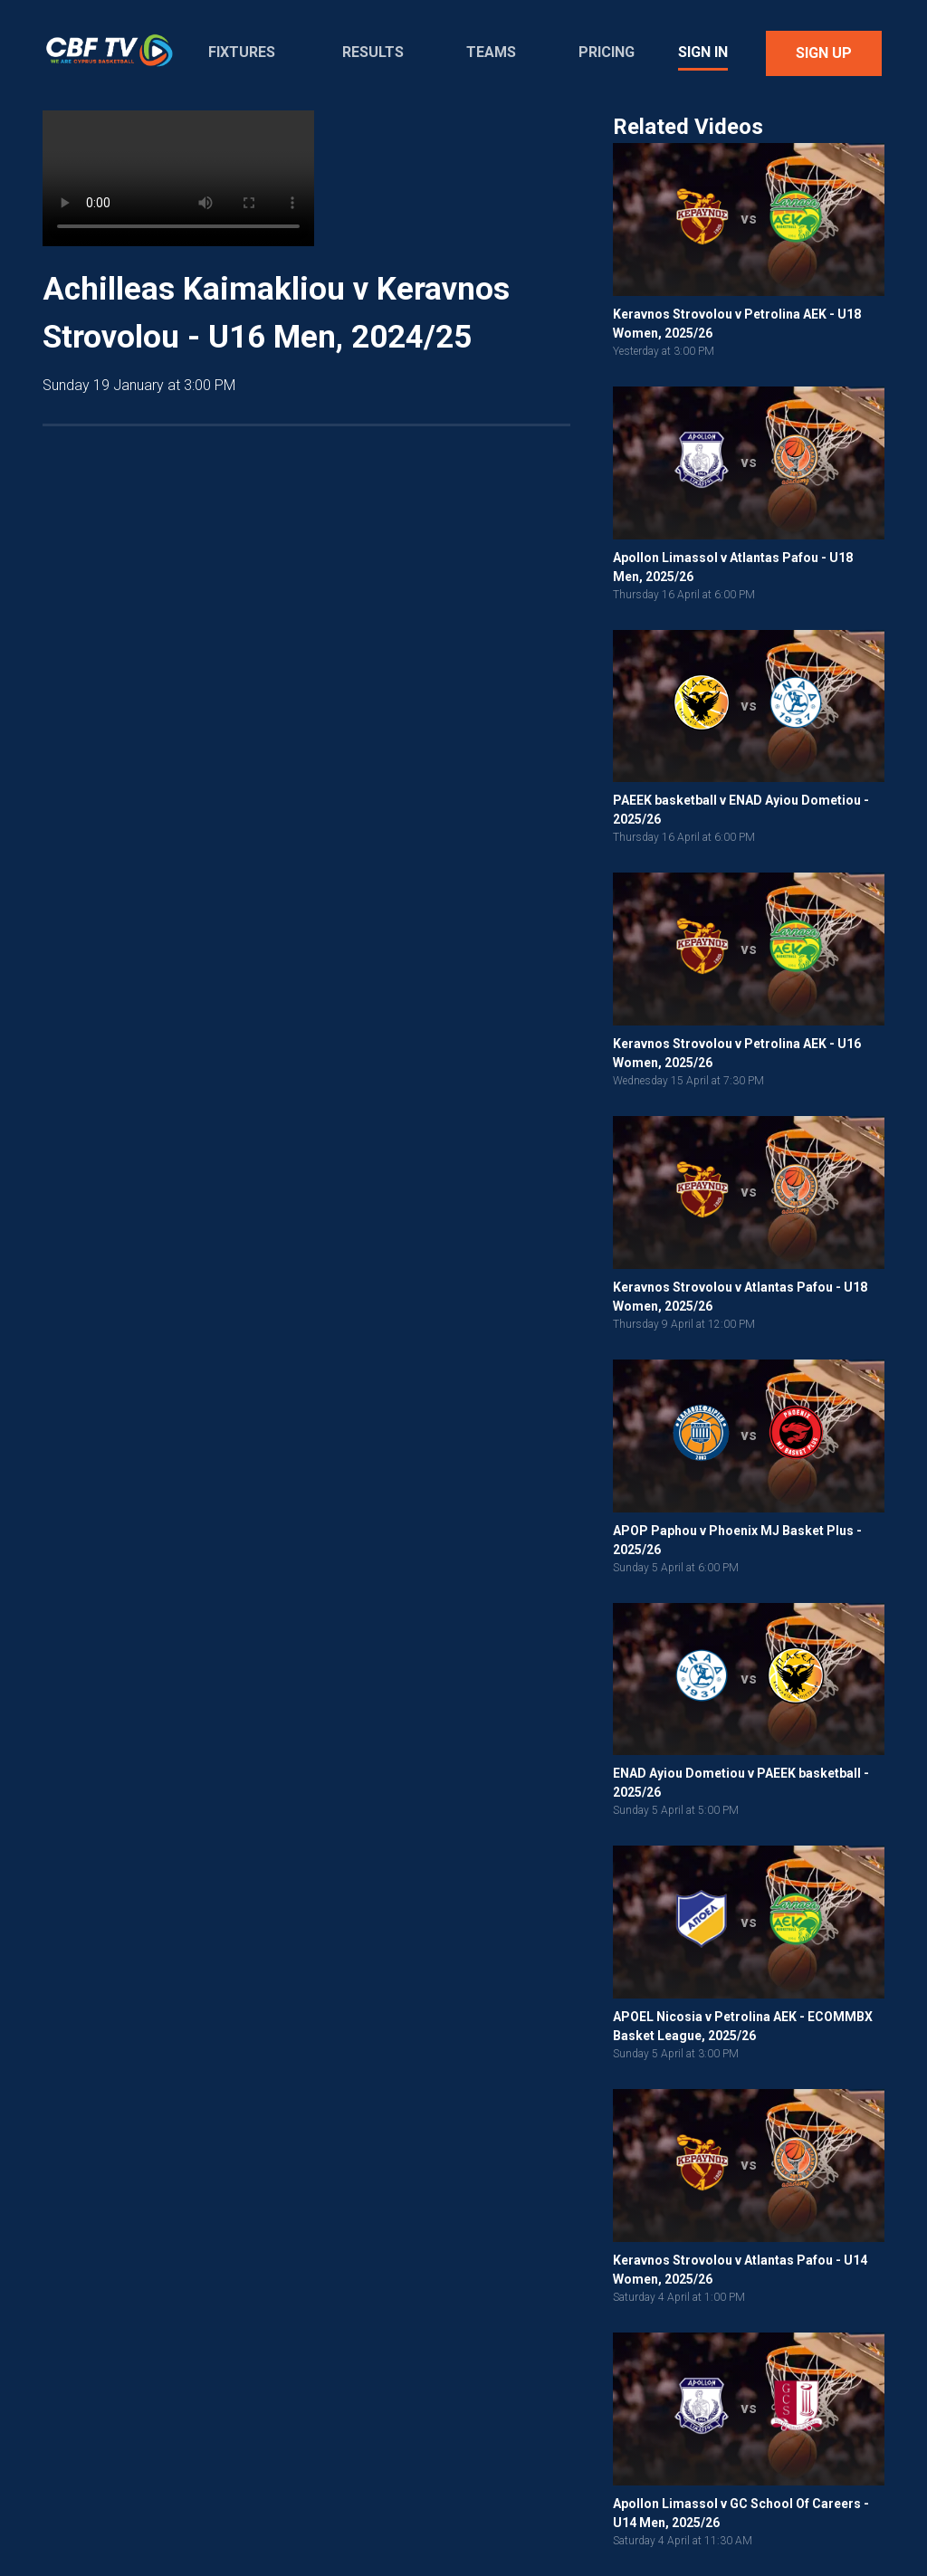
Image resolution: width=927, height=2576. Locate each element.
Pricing (606, 52)
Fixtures (241, 52)
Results (373, 52)
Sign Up (824, 53)
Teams (491, 52)
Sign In (703, 52)
